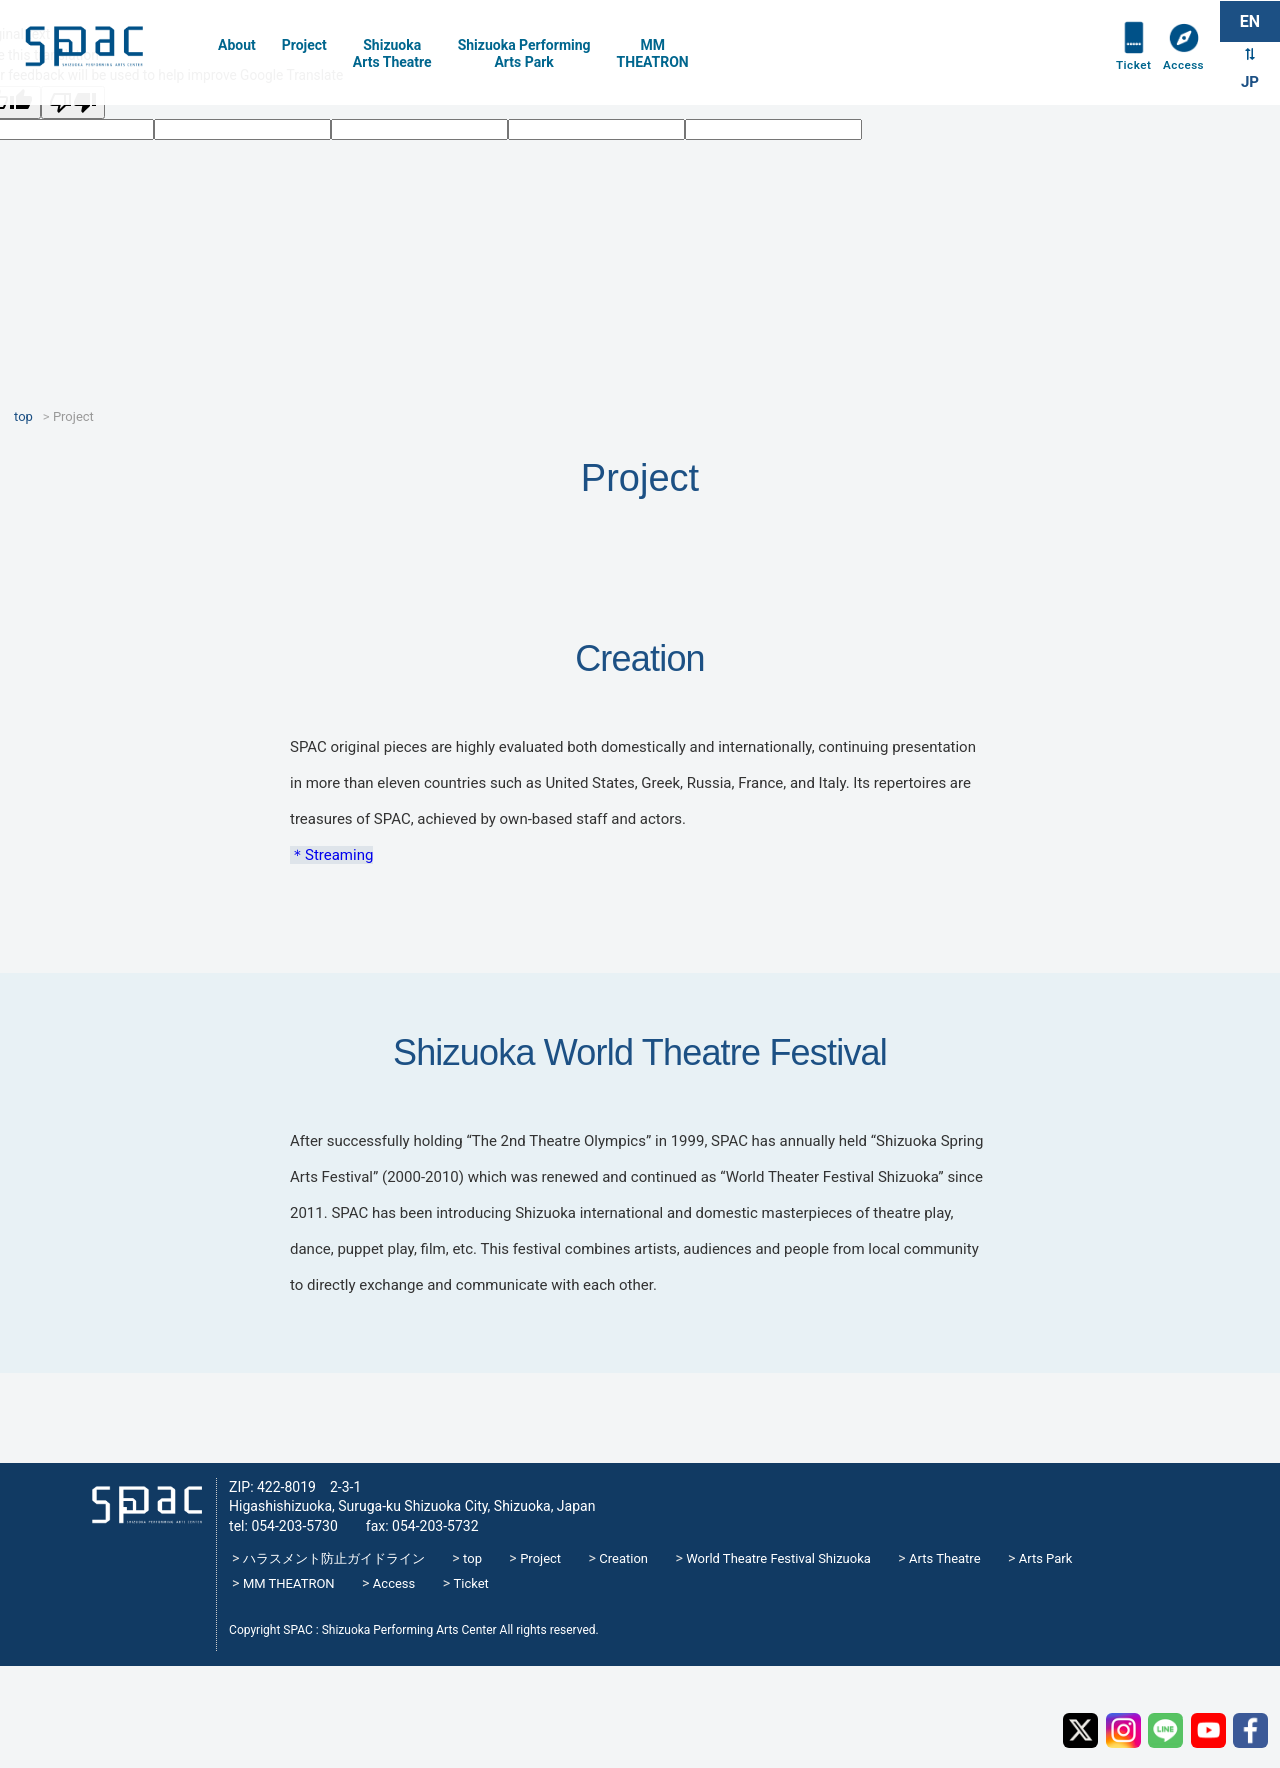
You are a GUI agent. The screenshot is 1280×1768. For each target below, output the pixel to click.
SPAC (105, 50)
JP (1249, 84)
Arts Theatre (944, 1558)
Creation (623, 1558)
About (237, 45)
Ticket (1129, 72)
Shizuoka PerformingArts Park (524, 53)
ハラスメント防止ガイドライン (334, 1558)
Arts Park (1046, 1558)
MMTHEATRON (653, 53)
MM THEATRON (289, 1583)
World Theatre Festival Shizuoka (778, 1558)
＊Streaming (331, 855)
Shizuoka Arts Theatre (392, 53)
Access (1182, 72)
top (472, 1558)
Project (304, 45)
